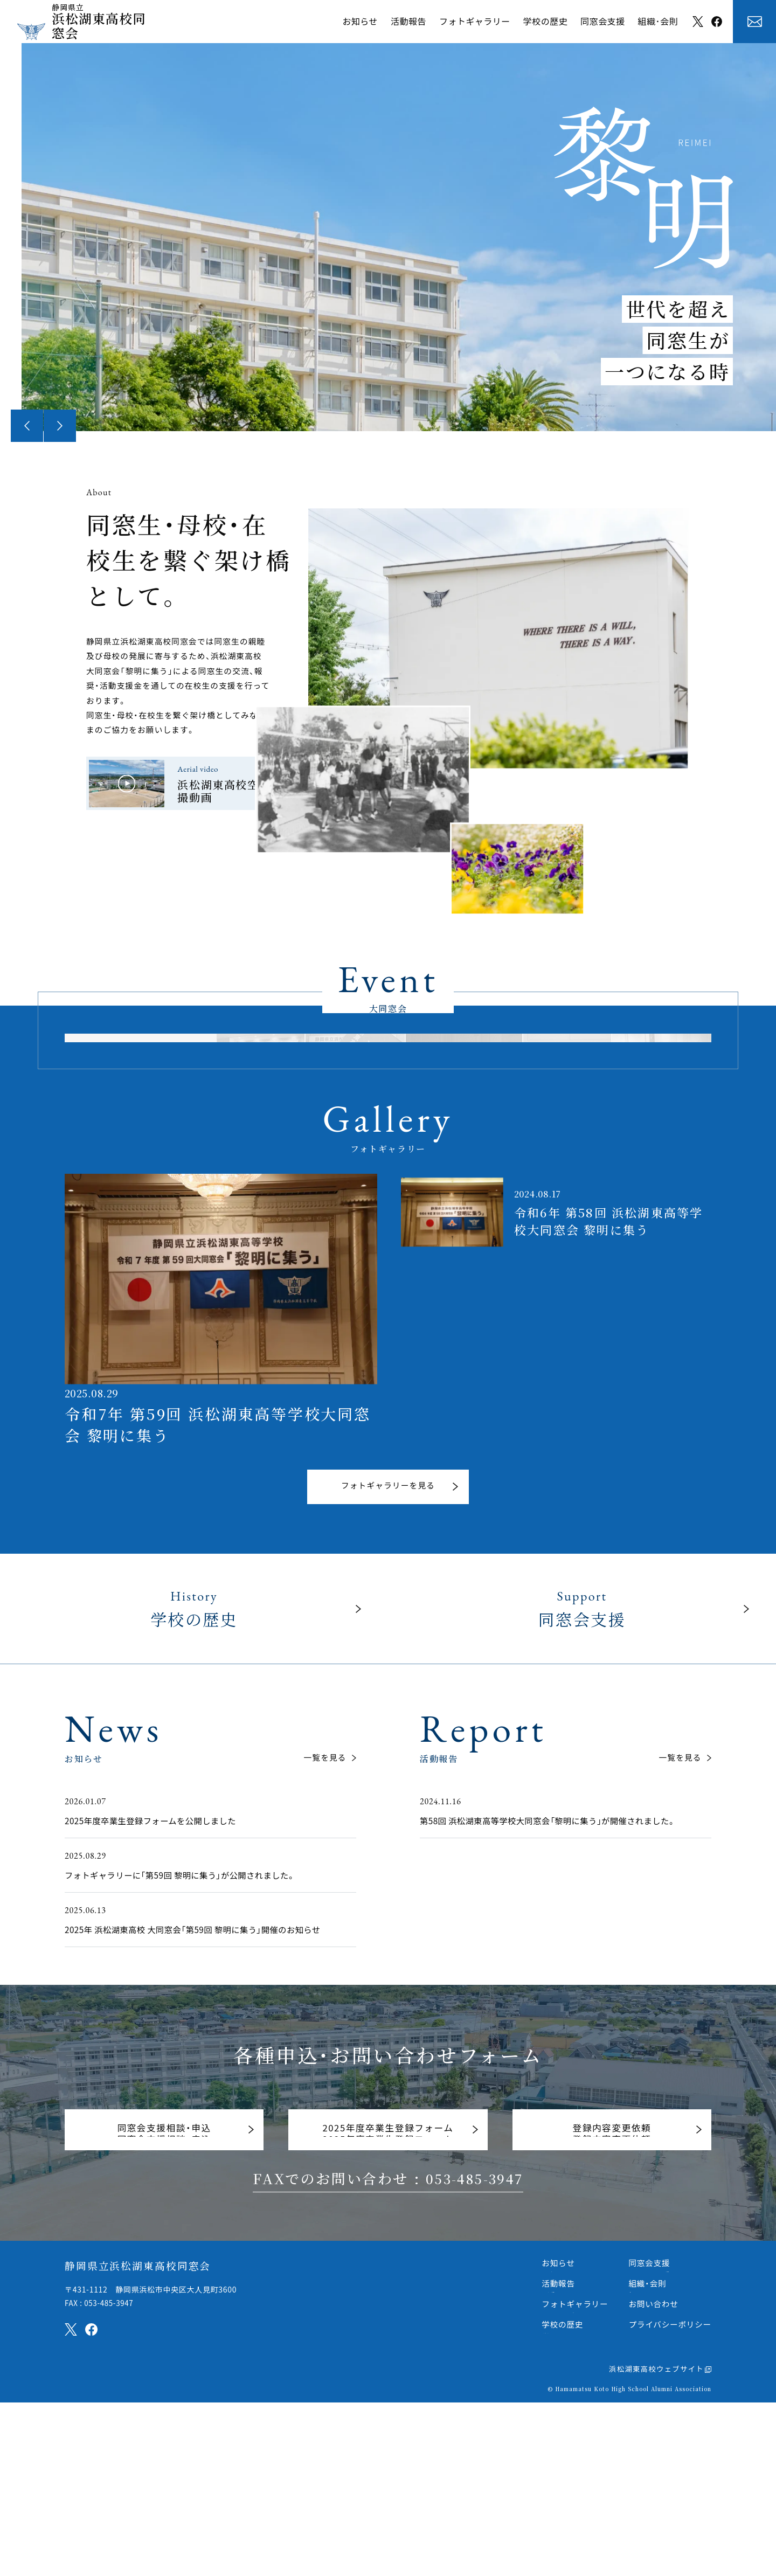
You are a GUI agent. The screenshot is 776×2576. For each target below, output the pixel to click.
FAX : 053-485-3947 (101, 2476)
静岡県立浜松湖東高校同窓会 (134, 2440)
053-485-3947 (474, 2353)
